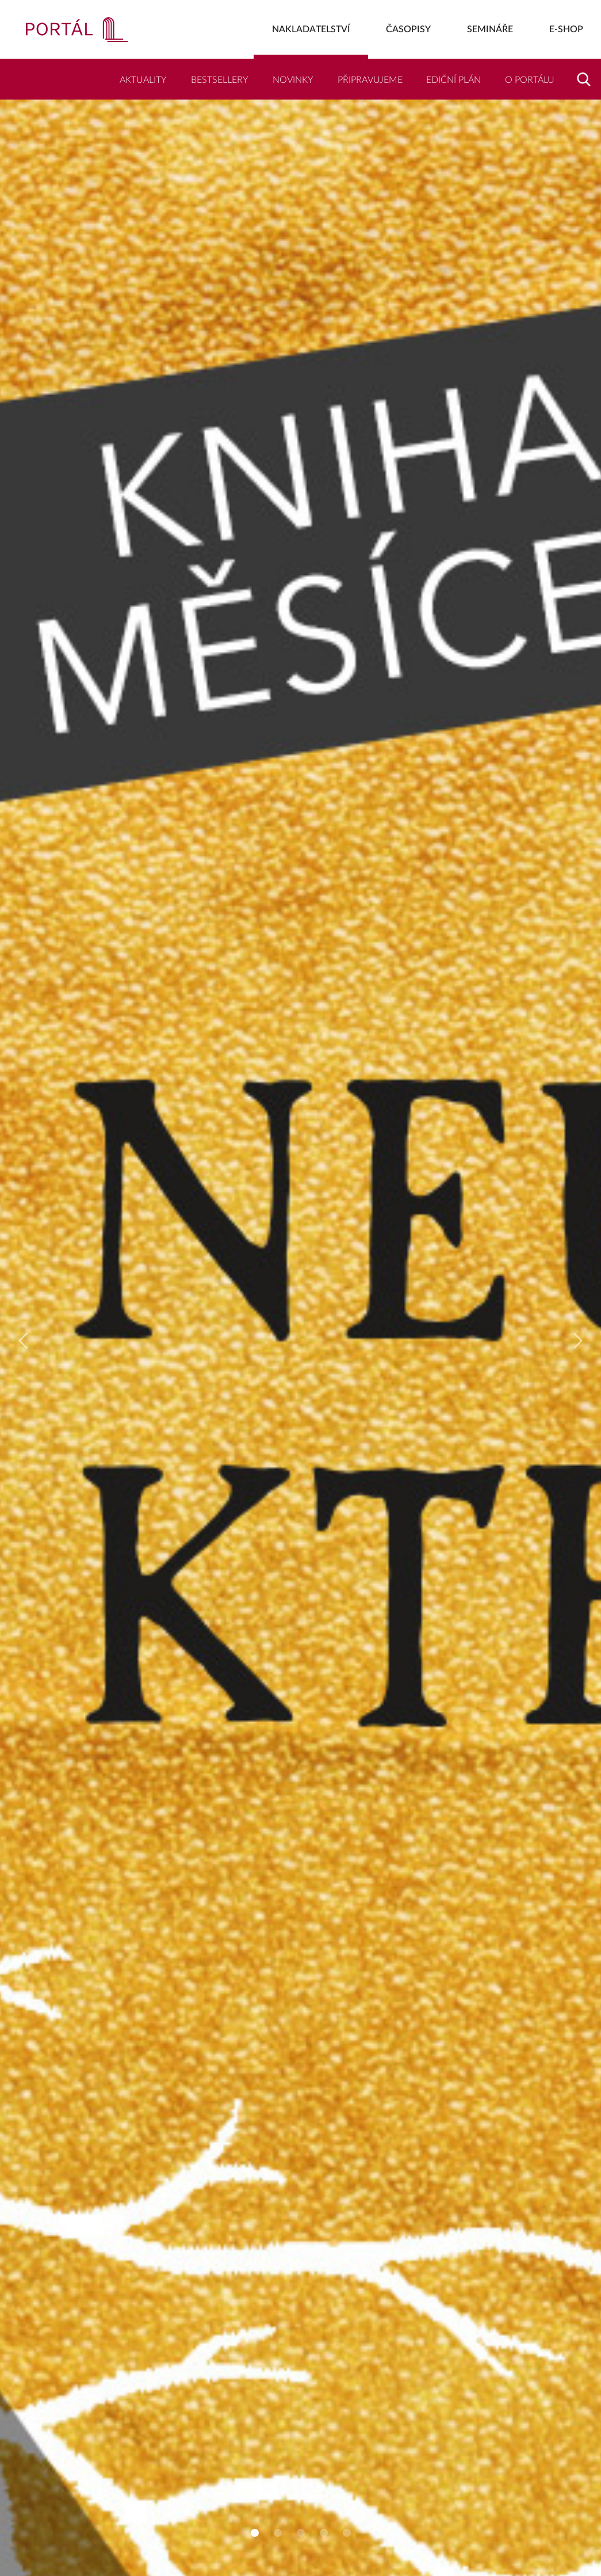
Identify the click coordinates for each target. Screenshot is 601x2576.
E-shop (566, 29)
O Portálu (529, 80)
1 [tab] (254, 2532)
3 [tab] (300, 2532)
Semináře (490, 29)
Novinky (293, 80)
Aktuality (143, 80)
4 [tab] (323, 2532)
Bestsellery (219, 80)
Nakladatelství (311, 29)
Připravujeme (370, 80)
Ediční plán (453, 80)
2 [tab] (277, 2532)
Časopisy (408, 29)
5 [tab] (346, 2532)
